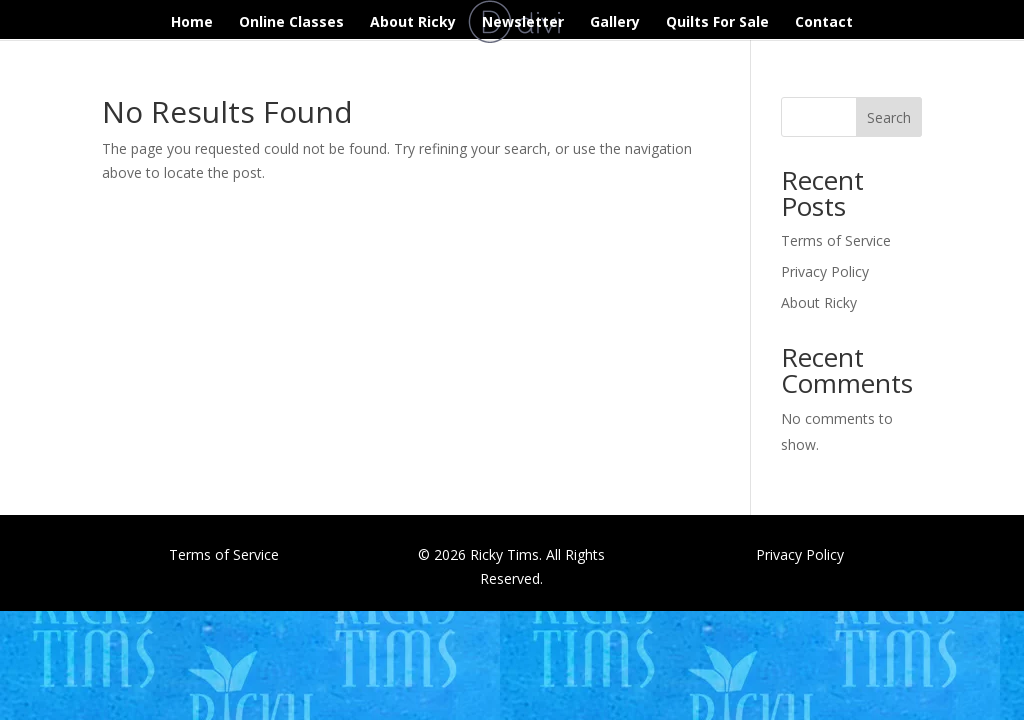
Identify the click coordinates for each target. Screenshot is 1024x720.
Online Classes (291, 23)
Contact (824, 23)
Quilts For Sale (717, 23)
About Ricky (413, 23)
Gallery (615, 23)
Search (889, 117)
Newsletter (523, 23)
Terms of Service (836, 240)
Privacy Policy (825, 271)
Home (192, 23)
